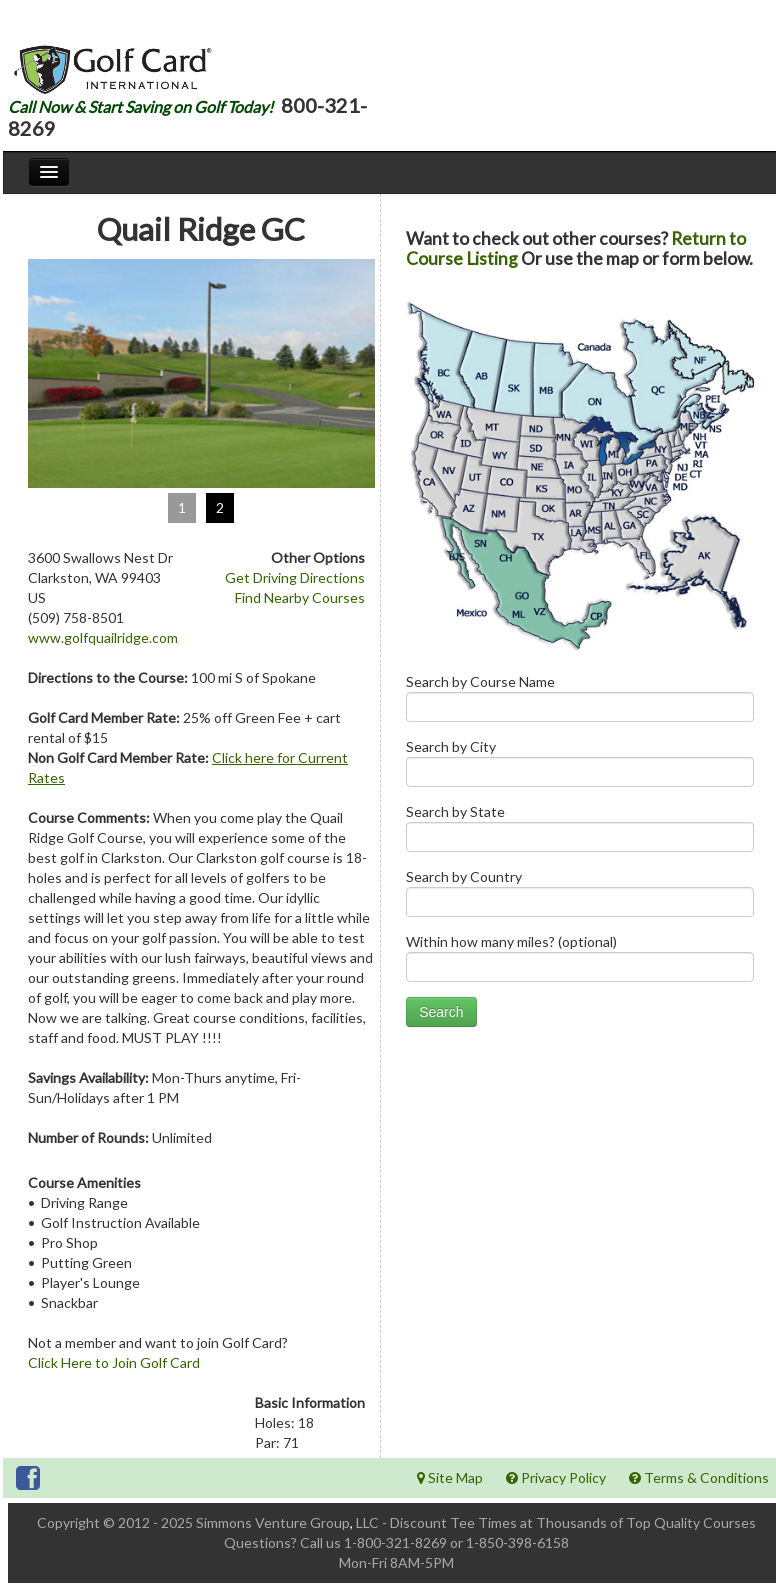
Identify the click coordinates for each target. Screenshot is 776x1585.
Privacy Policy (556, 1477)
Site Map (450, 1477)
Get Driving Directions (295, 577)
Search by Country (580, 897)
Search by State (580, 832)
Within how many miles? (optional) (580, 962)
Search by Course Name (580, 702)
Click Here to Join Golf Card (114, 1362)
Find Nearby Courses (300, 597)
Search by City (580, 767)
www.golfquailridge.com (103, 637)
